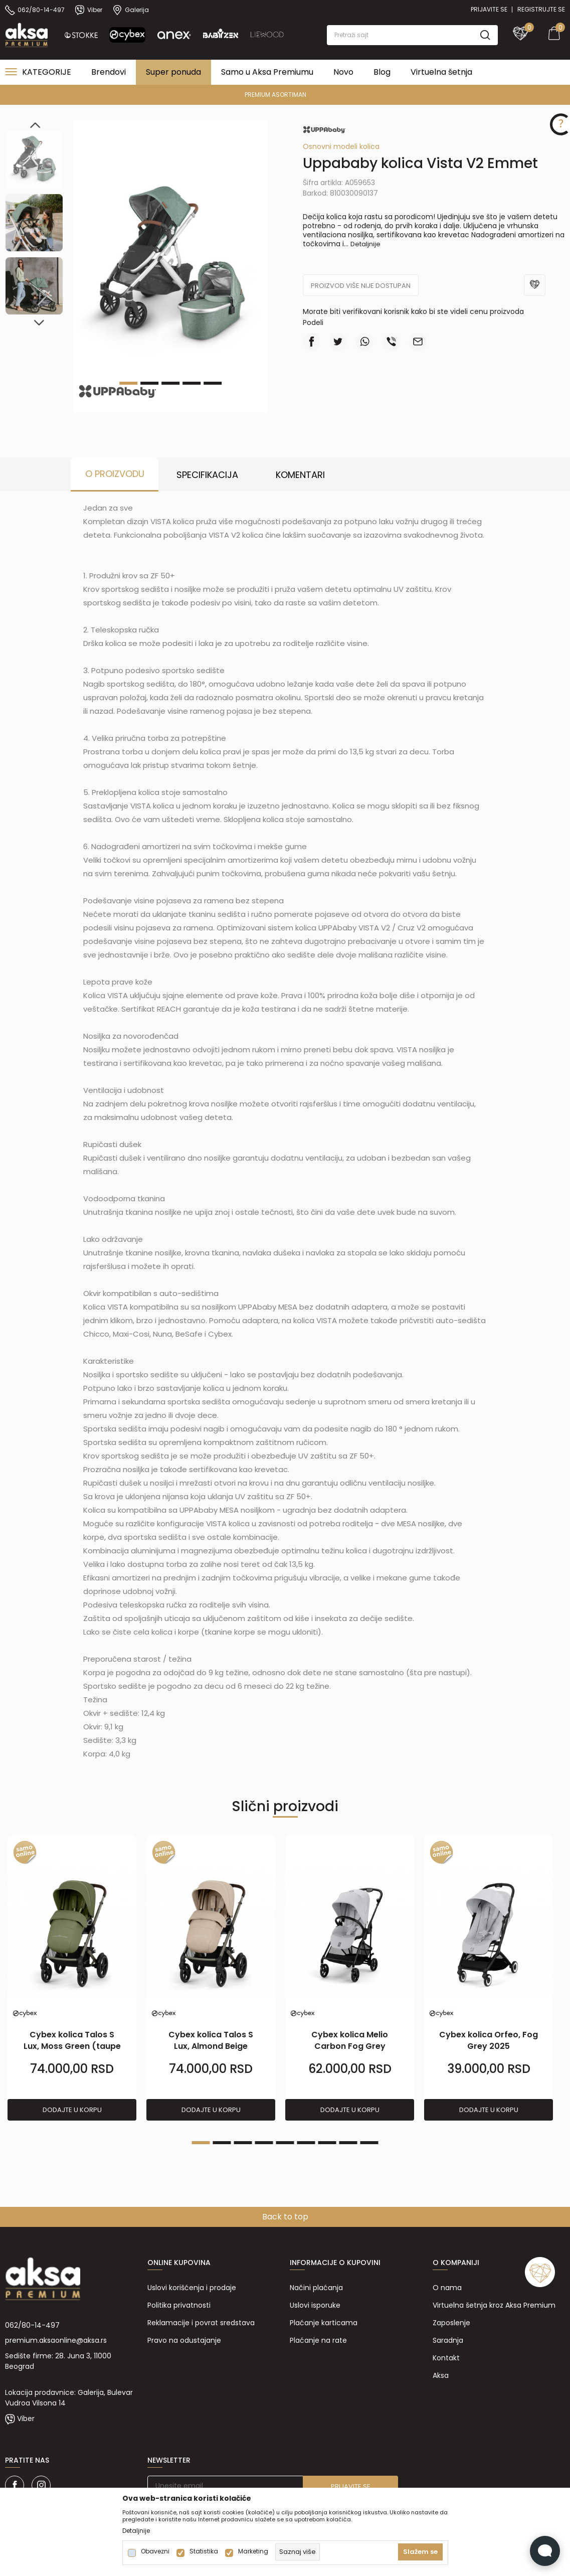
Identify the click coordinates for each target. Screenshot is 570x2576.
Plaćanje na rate (318, 2340)
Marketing (253, 2551)
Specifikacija (207, 474)
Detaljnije (365, 244)
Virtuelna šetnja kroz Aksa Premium (494, 2305)
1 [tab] (201, 2142)
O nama (447, 2288)
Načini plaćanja (316, 2288)
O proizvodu (114, 473)
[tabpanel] (72, 1978)
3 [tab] (170, 383)
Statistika (203, 2551)
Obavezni (155, 2551)
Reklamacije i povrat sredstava (201, 2323)
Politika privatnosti (179, 2305)
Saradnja (448, 2340)
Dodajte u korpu (72, 2110)
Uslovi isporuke (315, 2305)
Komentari (300, 474)
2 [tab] (222, 2142)
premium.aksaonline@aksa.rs (56, 2340)
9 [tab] (369, 2142)
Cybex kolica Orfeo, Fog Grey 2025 (488, 2040)
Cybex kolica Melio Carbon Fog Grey (349, 2040)
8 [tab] (348, 2142)
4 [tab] (191, 383)
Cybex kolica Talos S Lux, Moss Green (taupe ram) (72, 2046)
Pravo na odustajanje (184, 2340)
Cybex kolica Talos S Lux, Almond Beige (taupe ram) (210, 2046)
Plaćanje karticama (323, 2323)
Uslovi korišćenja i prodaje (191, 2288)
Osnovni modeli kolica (341, 146)
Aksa (441, 2375)
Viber (26, 2418)
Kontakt (446, 2358)
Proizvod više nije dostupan (361, 285)
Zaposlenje (451, 2323)
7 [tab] (327, 2142)
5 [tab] (213, 383)
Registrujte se (541, 9)
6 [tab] (306, 2142)
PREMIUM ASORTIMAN (284, 94)
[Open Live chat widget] (545, 2551)
